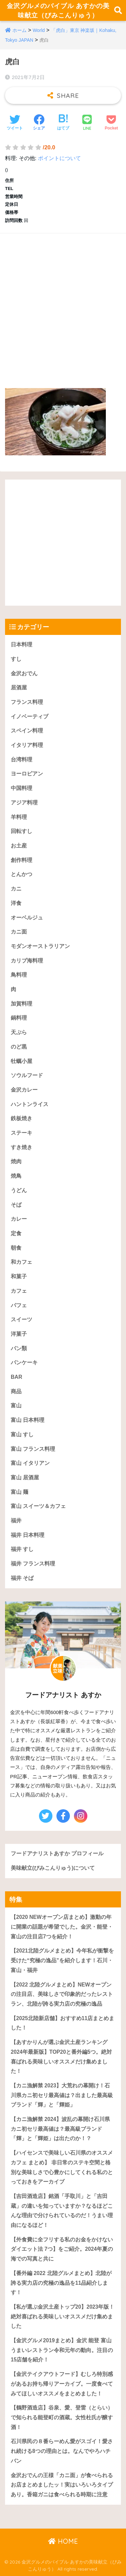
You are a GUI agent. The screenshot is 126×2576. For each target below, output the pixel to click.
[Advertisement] (63, 303)
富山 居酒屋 (25, 1477)
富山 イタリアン (30, 1463)
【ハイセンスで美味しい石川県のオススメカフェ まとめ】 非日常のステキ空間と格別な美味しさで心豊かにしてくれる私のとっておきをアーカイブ (62, 2167)
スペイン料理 (27, 730)
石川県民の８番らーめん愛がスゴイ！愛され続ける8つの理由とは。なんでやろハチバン (62, 2450)
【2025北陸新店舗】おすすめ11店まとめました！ (62, 2023)
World (39, 30)
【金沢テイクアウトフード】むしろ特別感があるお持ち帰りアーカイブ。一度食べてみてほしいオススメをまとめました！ (62, 2383)
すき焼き (21, 1147)
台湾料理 (21, 759)
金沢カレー (24, 1090)
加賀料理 (21, 1004)
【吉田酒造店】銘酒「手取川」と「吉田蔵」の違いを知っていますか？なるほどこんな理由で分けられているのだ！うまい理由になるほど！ (62, 2210)
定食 (16, 1233)
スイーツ (21, 1319)
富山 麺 (19, 1492)
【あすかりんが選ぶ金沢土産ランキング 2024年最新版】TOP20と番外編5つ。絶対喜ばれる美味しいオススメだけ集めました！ (61, 2056)
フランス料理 (27, 702)
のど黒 (19, 1047)
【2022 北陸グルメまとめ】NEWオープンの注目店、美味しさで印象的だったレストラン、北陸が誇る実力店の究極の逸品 (62, 1994)
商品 (16, 1391)
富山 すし (22, 1434)
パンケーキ (24, 1362)
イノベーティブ (29, 716)
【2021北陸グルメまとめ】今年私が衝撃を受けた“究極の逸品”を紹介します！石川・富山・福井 (62, 1960)
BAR (16, 1377)
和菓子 (19, 1276)
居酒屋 (19, 687)
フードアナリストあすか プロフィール (57, 1853)
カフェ (19, 1291)
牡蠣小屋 (21, 1061)
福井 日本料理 (27, 1535)
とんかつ (21, 874)
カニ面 (19, 932)
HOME (63, 2541)
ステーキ (21, 1133)
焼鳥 (16, 1176)
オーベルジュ (27, 917)
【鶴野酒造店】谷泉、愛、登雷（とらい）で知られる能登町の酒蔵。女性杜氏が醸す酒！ (62, 2417)
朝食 (16, 1248)
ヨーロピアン (27, 773)
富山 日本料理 (27, 1420)
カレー (19, 1219)
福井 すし (22, 1549)
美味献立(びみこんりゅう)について (53, 1868)
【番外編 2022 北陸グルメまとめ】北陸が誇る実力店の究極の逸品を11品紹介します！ (61, 2282)
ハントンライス (29, 1104)
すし (16, 659)
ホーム (19, 30)
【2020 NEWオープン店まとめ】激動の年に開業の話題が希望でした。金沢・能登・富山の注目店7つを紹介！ (62, 1926)
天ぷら (19, 1032)
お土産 (19, 845)
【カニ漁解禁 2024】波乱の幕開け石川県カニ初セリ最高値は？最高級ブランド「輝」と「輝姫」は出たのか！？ (60, 2128)
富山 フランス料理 (33, 1449)
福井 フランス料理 (33, 1563)
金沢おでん (24, 673)
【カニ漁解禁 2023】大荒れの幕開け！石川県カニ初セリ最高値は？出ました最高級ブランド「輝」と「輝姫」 (62, 2095)
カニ (16, 889)
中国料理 (21, 788)
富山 (16, 1405)
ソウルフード (27, 1075)
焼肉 (16, 1161)
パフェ (19, 1305)
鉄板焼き (21, 1118)
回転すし (21, 831)
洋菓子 (19, 1334)
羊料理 (19, 817)
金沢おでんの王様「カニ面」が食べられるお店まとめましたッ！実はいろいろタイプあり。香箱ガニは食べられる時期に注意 (62, 2484)
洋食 (16, 903)
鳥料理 (19, 975)
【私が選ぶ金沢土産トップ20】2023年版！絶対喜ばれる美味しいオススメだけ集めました (62, 2316)
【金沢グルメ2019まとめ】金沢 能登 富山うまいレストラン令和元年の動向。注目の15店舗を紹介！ (62, 2350)
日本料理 (21, 644)
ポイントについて (59, 158)
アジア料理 (24, 802)
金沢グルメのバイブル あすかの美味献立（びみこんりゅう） (58, 10)
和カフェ (21, 1262)
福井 (16, 1520)
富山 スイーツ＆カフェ (38, 1506)
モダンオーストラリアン (40, 946)
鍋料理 (19, 1018)
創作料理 (21, 860)
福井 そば (22, 1578)
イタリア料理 (27, 745)
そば (16, 1205)
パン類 (19, 1348)
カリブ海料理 (27, 960)
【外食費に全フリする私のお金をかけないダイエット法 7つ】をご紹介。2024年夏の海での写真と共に (62, 2249)
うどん (19, 1190)
